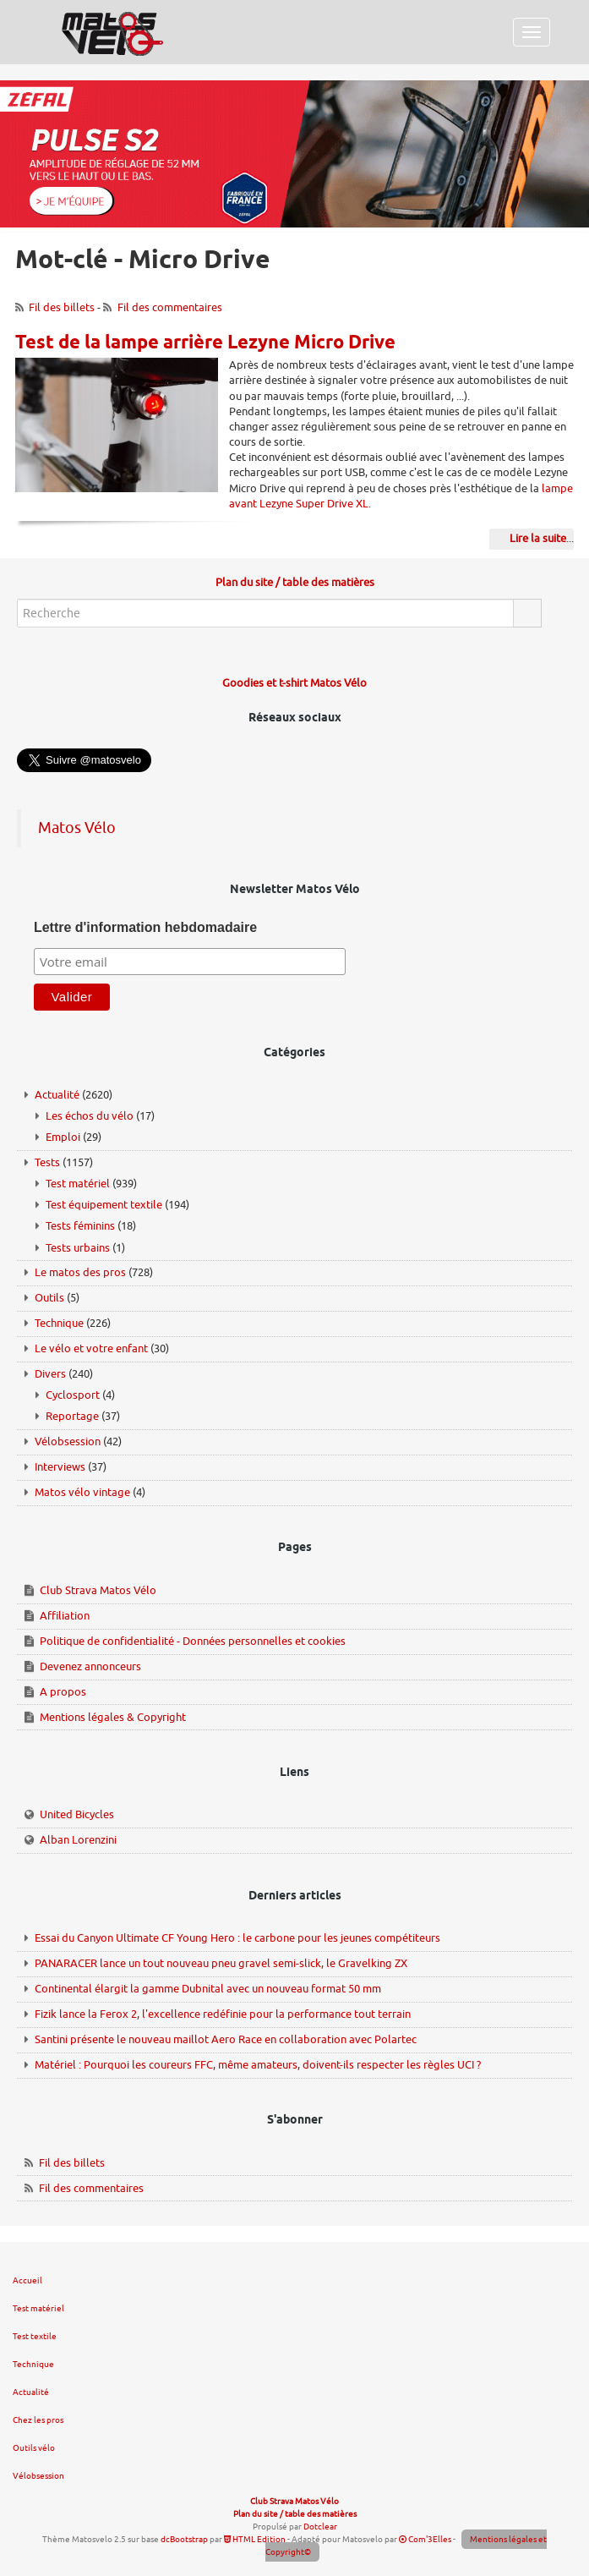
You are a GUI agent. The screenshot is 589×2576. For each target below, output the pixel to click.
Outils (49, 1298)
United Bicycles (77, 1814)
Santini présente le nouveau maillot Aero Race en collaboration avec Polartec (226, 2039)
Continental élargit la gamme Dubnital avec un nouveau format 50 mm (208, 1988)
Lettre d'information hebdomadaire (145, 927)
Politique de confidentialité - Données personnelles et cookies (193, 1641)
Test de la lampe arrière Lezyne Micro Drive (205, 343)
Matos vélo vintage (82, 1492)
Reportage (72, 1416)
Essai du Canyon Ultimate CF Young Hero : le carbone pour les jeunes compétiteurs (237, 1938)
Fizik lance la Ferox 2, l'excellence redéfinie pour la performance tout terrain (223, 2014)
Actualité (57, 1095)
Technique (59, 1323)
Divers (50, 1374)
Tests (47, 1162)
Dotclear (320, 2526)
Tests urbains (78, 1248)
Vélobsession (68, 1441)
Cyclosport (73, 1395)
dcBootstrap (184, 2539)
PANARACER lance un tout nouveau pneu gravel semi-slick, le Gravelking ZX (221, 1963)
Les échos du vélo (90, 1116)
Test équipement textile (104, 1205)
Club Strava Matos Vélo (98, 1590)
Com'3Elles (425, 2539)
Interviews (60, 1467)
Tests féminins (80, 1226)
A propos (63, 1692)
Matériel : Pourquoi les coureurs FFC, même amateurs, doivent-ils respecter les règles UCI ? (258, 2065)
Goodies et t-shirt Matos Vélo (294, 683)
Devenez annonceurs (90, 1666)
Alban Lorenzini (78, 1840)
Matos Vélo (77, 828)
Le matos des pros (80, 1272)
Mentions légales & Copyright (113, 1717)
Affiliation (65, 1616)
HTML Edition (255, 2539)
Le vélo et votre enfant (91, 1348)
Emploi (63, 1137)
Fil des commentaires (169, 307)
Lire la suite (538, 538)
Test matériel (78, 1183)
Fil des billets (62, 307)
